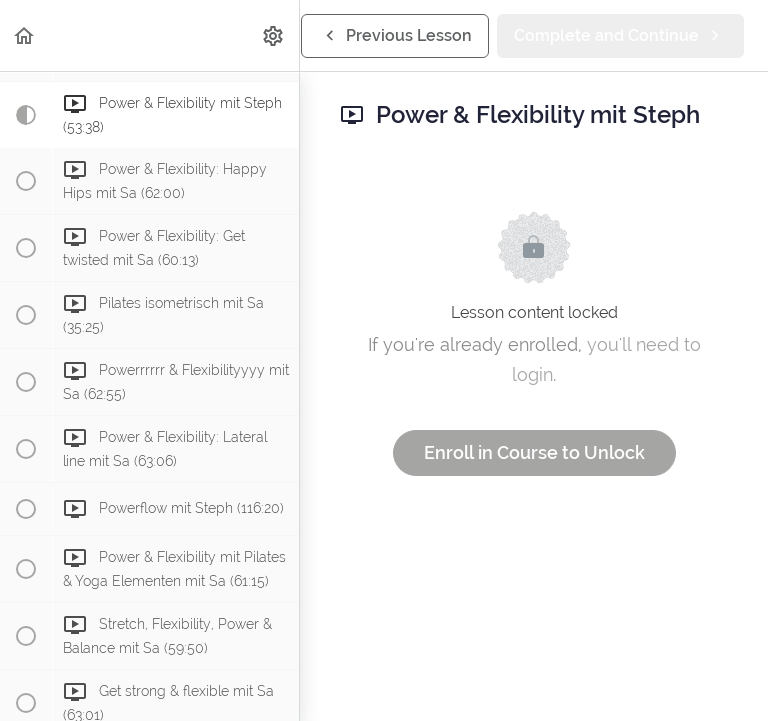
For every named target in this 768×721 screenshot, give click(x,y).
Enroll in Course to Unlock (534, 452)
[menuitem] (274, 35)
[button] (25, 35)
